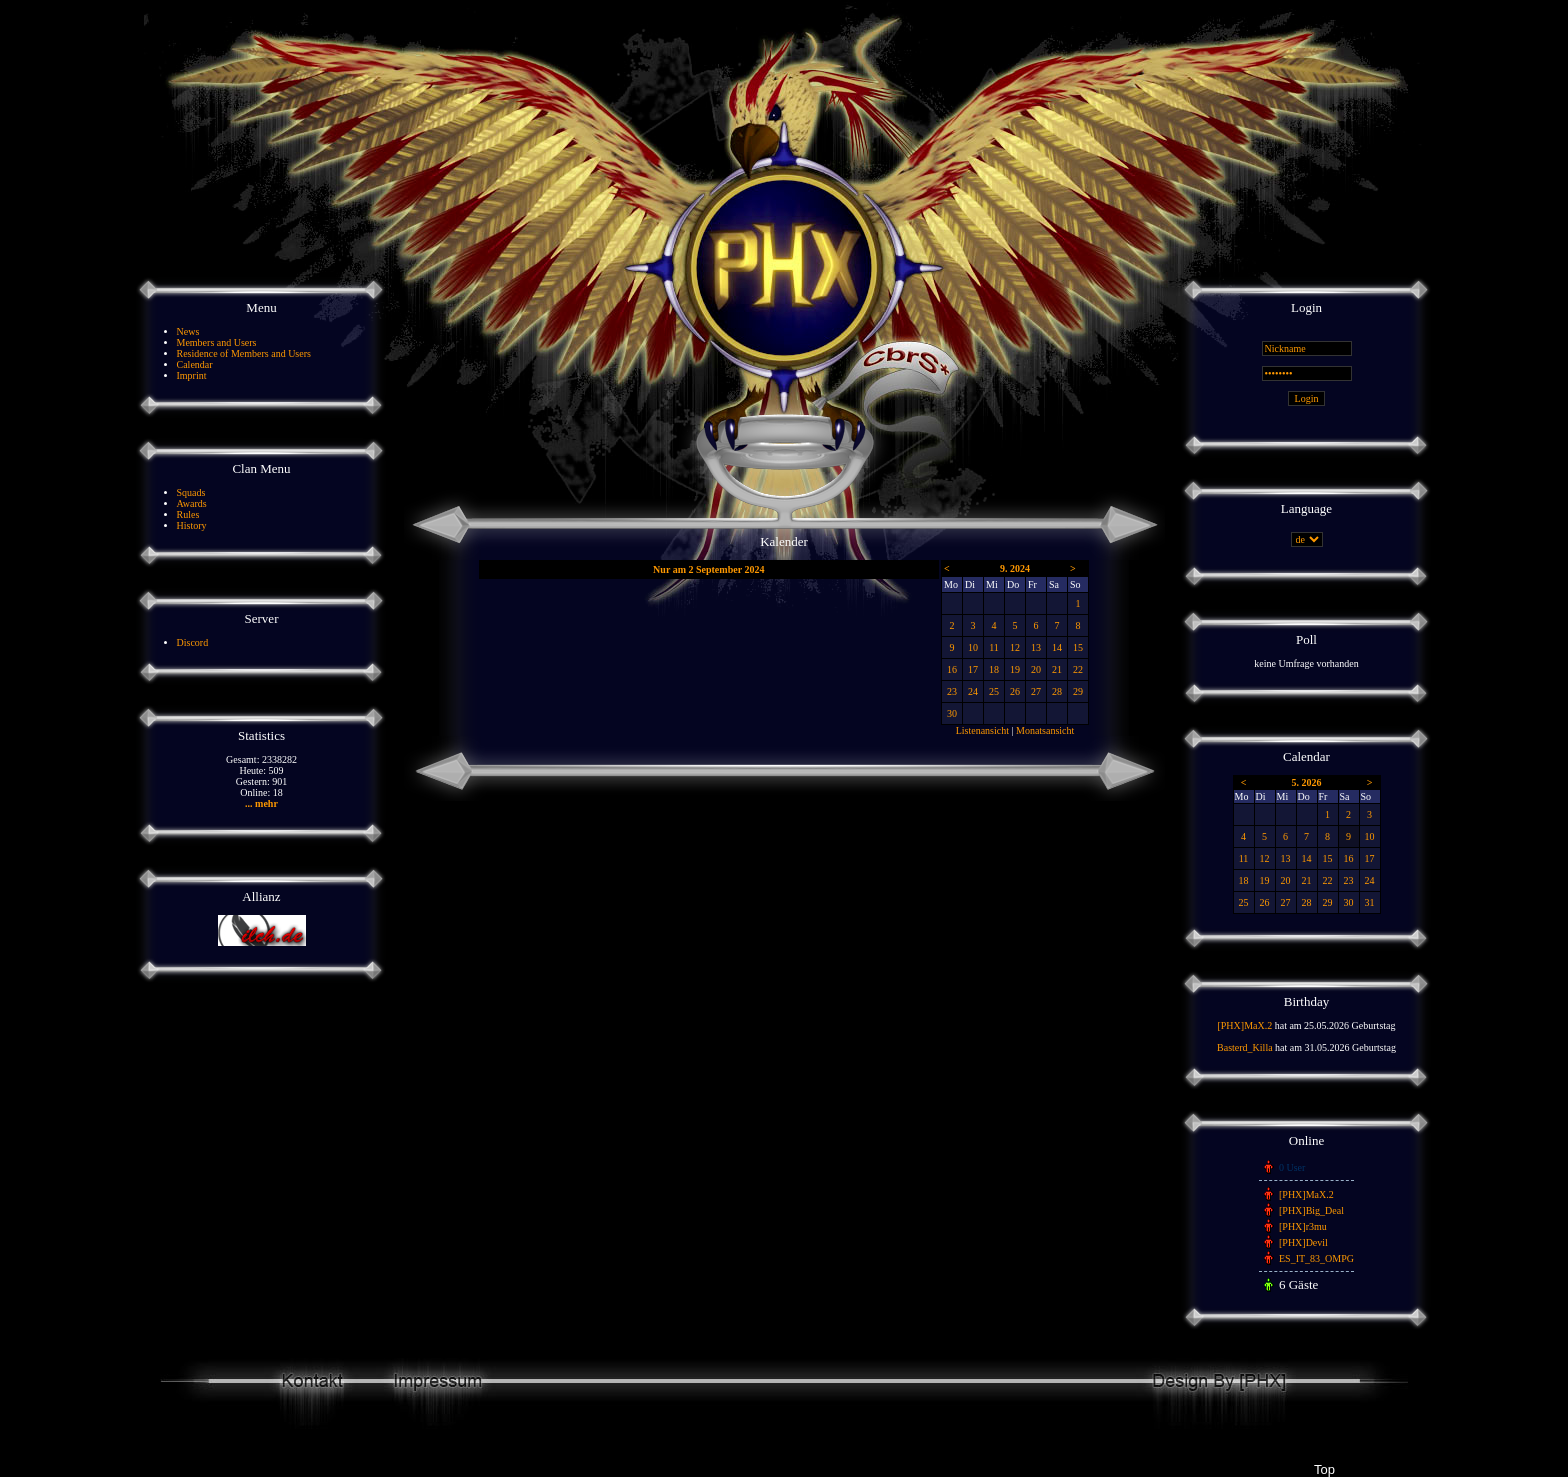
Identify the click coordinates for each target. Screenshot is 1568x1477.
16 (952, 669)
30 (952, 713)
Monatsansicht (1045, 730)
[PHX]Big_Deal (1311, 1210)
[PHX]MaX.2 (1244, 1025)
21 (1057, 669)
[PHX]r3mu (1303, 1226)
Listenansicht (982, 730)
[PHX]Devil (1303, 1242)
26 (1015, 691)
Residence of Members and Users (244, 353)
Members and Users (217, 342)
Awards (192, 503)
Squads (191, 492)
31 (1370, 902)
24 (973, 691)
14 (1057, 647)
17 (973, 669)
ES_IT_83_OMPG (1316, 1258)
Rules (188, 514)
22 (1078, 669)
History (192, 525)
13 (1036, 647)
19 (1015, 669)
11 (994, 647)
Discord (193, 642)
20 (1036, 669)
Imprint (192, 375)
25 (994, 691)
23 (952, 691)
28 (1057, 691)
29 (1078, 691)
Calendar (195, 364)
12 (1015, 647)
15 (1078, 647)
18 (994, 669)
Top (1324, 1469)
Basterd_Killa (1245, 1047)
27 (1036, 691)
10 (973, 647)
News (188, 331)
